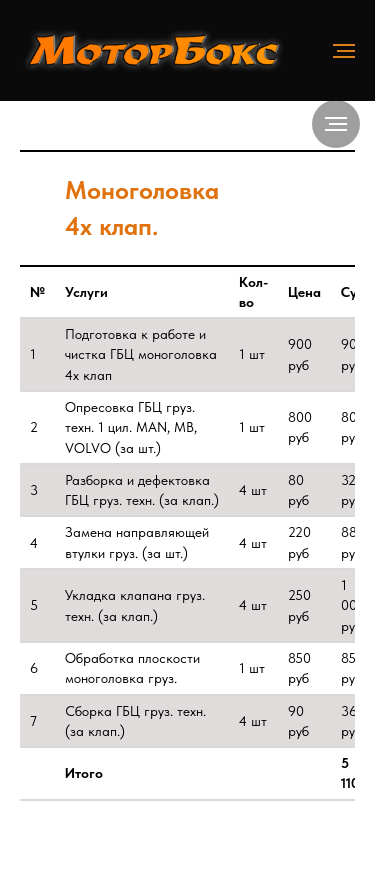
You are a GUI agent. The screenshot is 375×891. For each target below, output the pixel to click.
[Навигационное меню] (344, 51)
